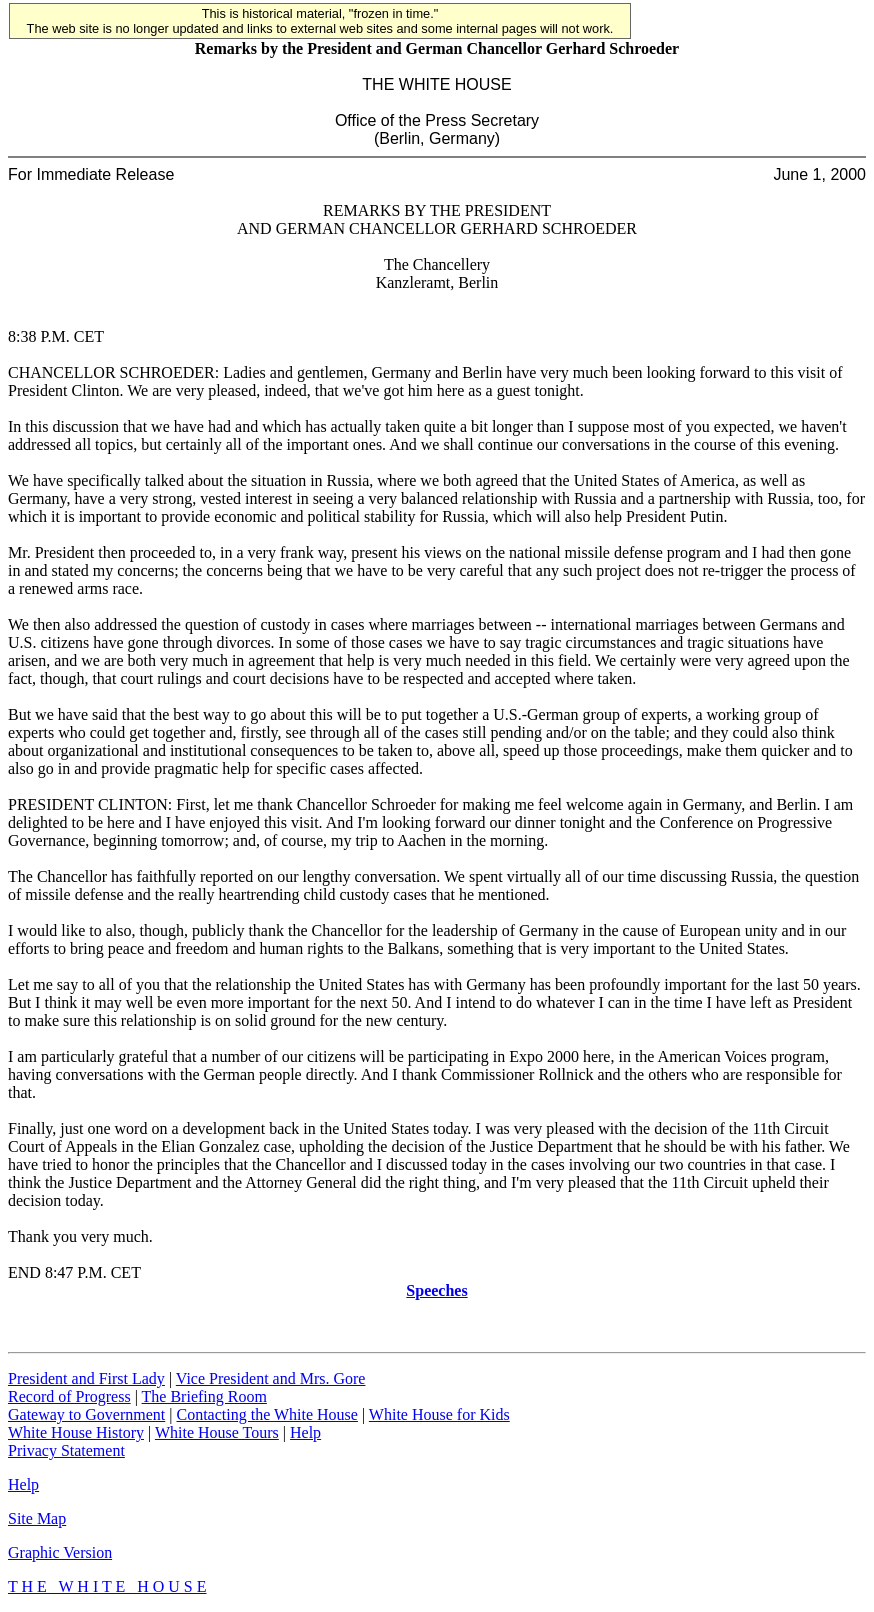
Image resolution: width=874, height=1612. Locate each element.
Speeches (436, 1290)
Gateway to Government (86, 1414)
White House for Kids (439, 1414)
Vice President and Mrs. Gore (271, 1378)
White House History (76, 1432)
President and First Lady (86, 1378)
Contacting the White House (266, 1414)
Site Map (37, 1518)
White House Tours (217, 1432)
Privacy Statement (66, 1450)
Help (305, 1432)
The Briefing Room (204, 1396)
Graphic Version (60, 1552)
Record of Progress (69, 1396)
